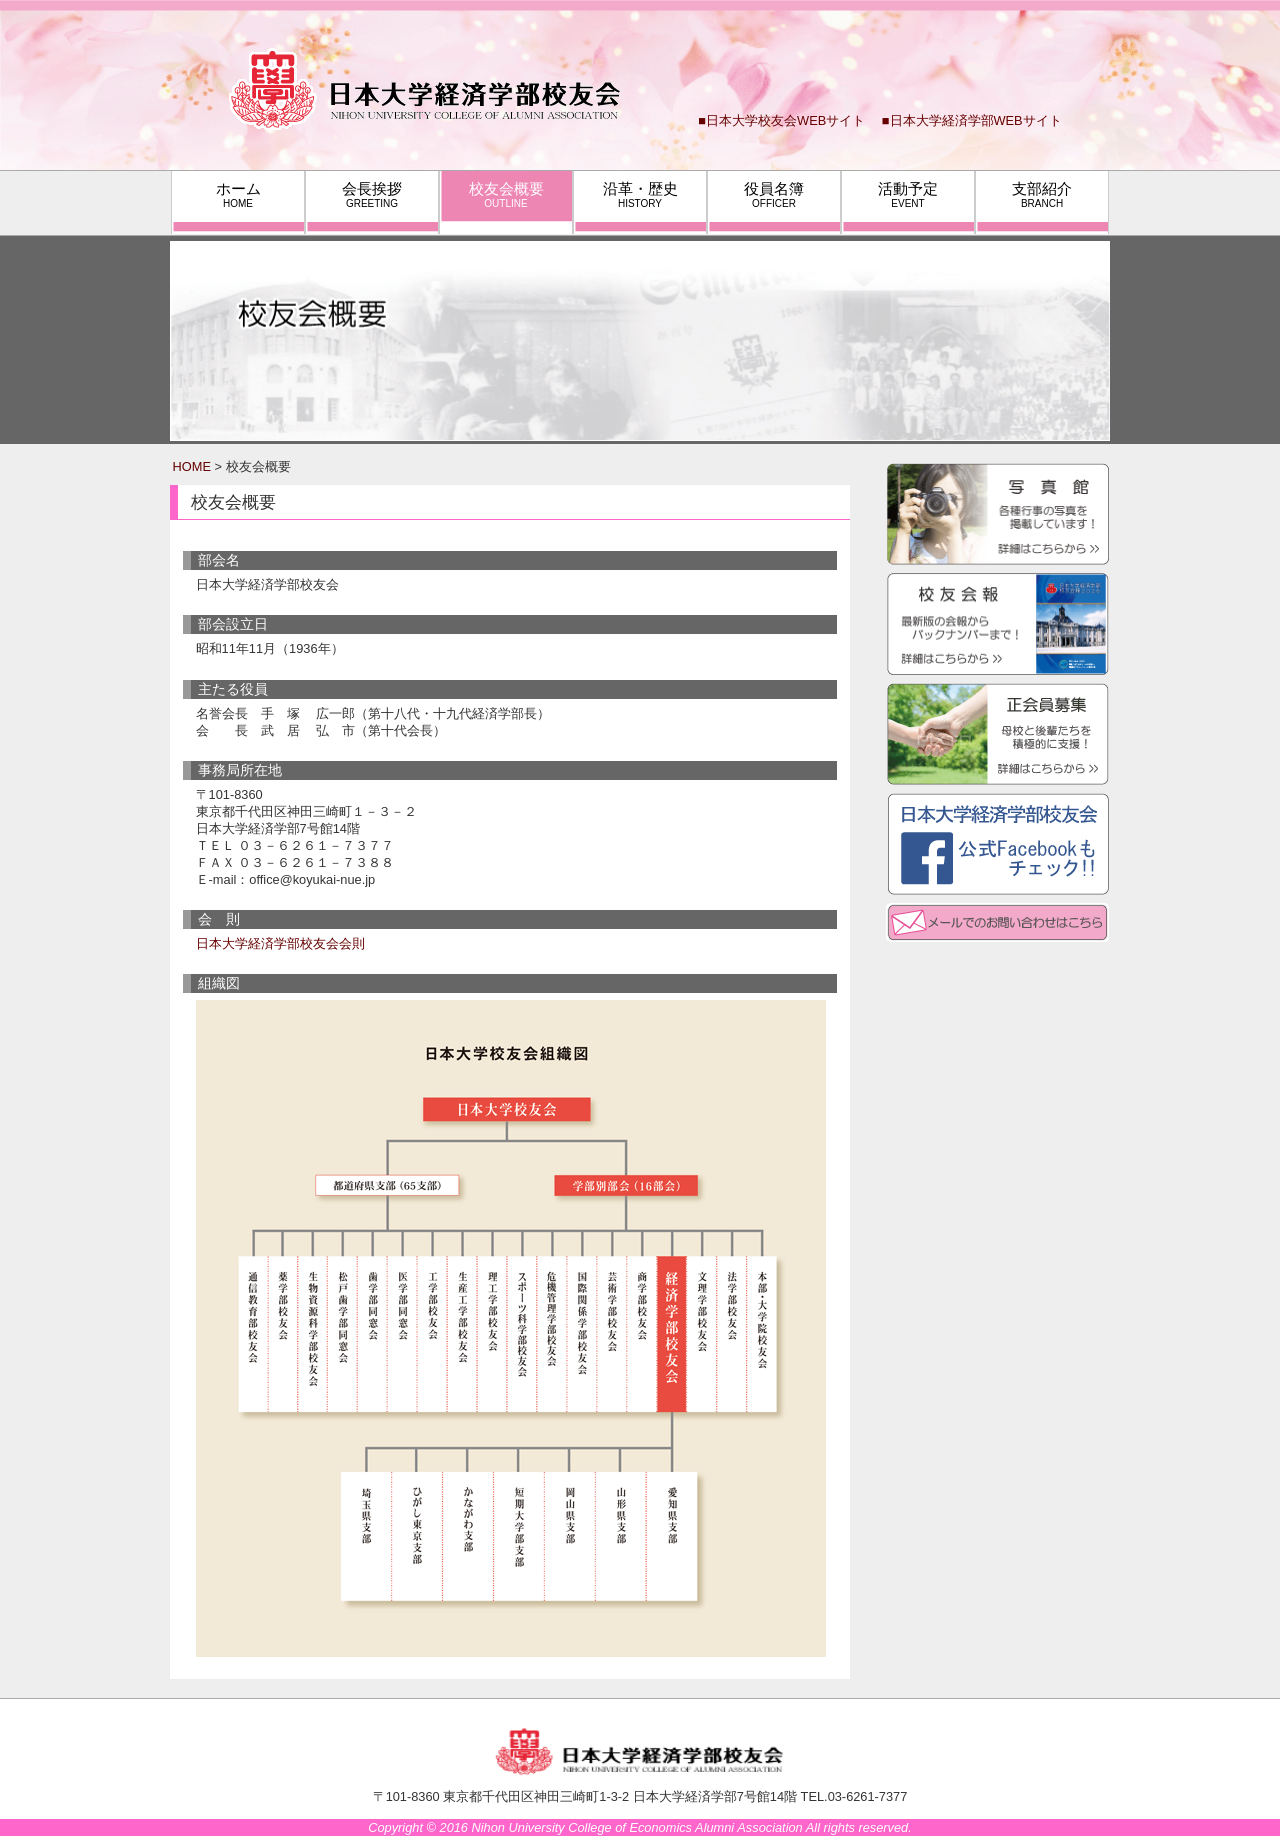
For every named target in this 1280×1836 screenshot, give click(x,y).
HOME (192, 466)
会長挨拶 (372, 194)
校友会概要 (506, 194)
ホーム (238, 194)
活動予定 (908, 194)
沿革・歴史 (640, 194)
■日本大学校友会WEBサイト (781, 120)
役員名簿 (774, 194)
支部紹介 (1042, 194)
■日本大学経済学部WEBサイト (972, 120)
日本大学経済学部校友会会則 (280, 943)
